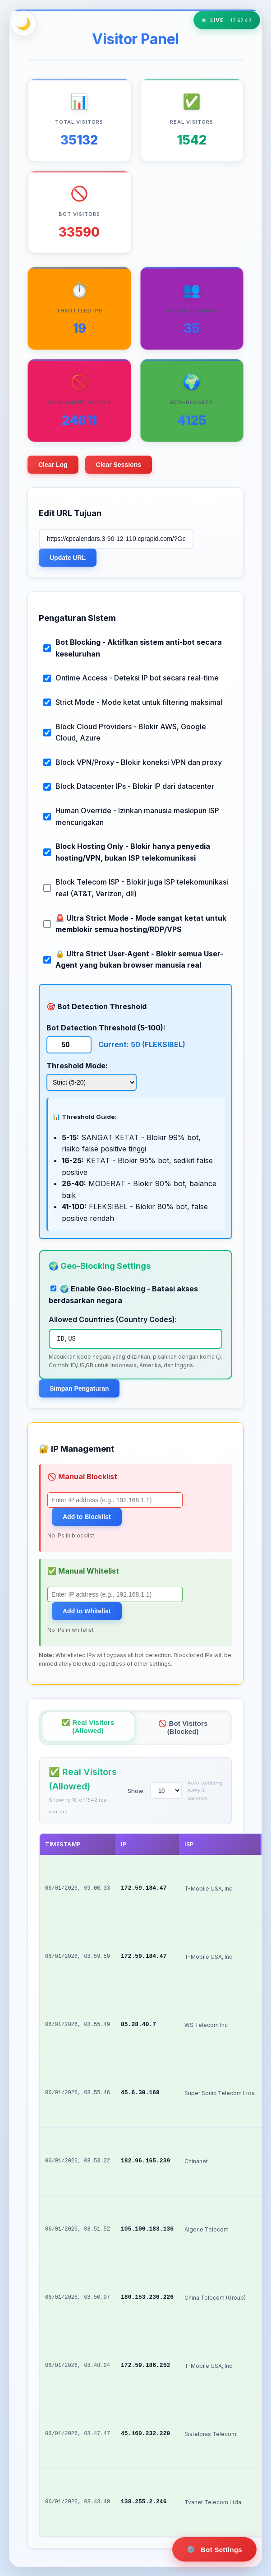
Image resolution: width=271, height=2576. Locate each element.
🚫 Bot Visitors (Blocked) (183, 1727)
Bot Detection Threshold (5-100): (105, 1027)
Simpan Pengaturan (79, 1388)
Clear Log (53, 464)
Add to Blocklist (87, 1516)
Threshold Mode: (77, 1065)
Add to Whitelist (87, 1611)
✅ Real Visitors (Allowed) (88, 1726)
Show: (136, 1790)
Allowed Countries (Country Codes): (113, 1319)
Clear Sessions (118, 464)
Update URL (68, 557)
